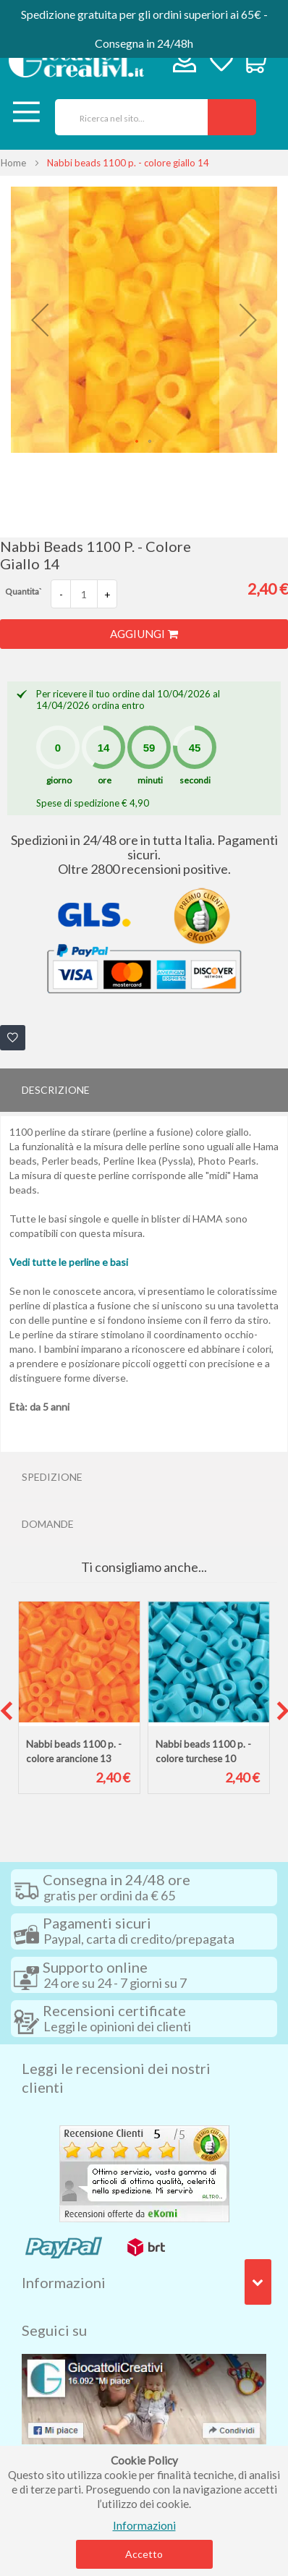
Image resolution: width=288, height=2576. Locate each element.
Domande (48, 1524)
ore (104, 780)
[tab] (144, 1090)
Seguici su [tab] (54, 2330)
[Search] (232, 117)
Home (13, 163)
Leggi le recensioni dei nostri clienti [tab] (116, 2077)
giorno (59, 780)
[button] (40, 320)
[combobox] (126, 117)
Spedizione (52, 1477)
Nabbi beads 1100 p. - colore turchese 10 (203, 1751)
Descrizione (56, 1090)
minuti (150, 780)
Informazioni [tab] (64, 2282)
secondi (195, 780)
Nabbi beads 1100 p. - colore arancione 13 (74, 1751)
